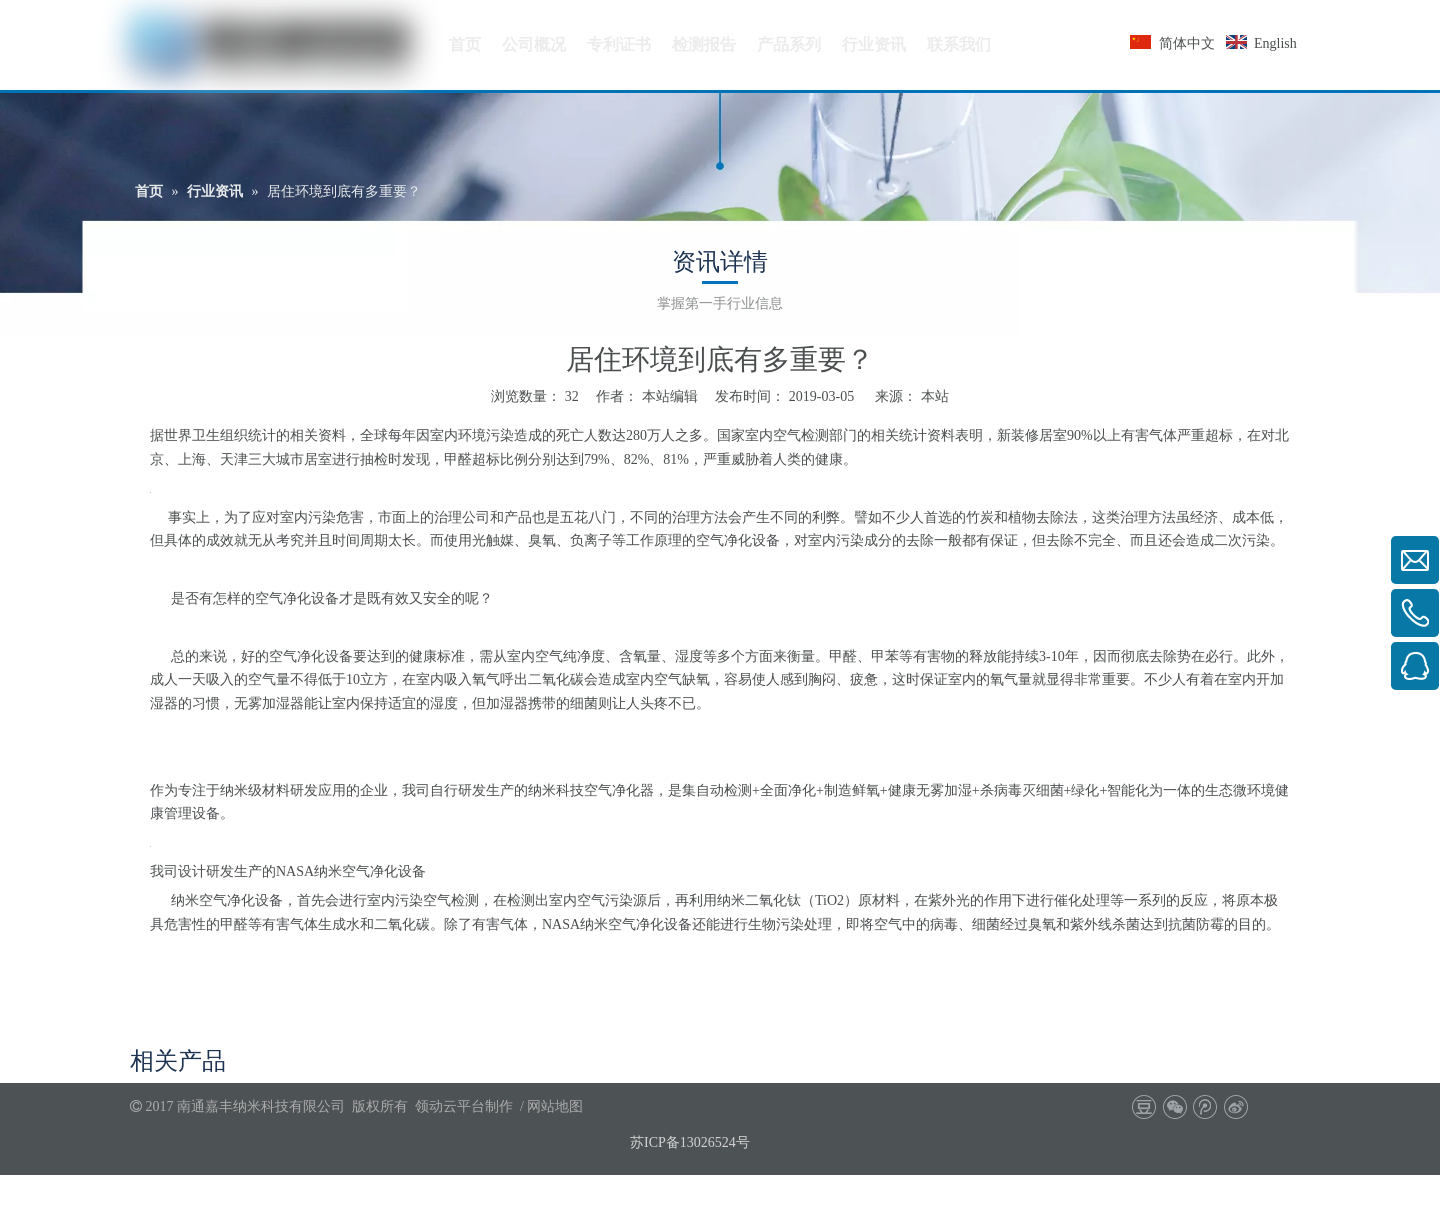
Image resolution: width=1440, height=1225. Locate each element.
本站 (935, 396)
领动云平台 (450, 1106)
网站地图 (555, 1106)
